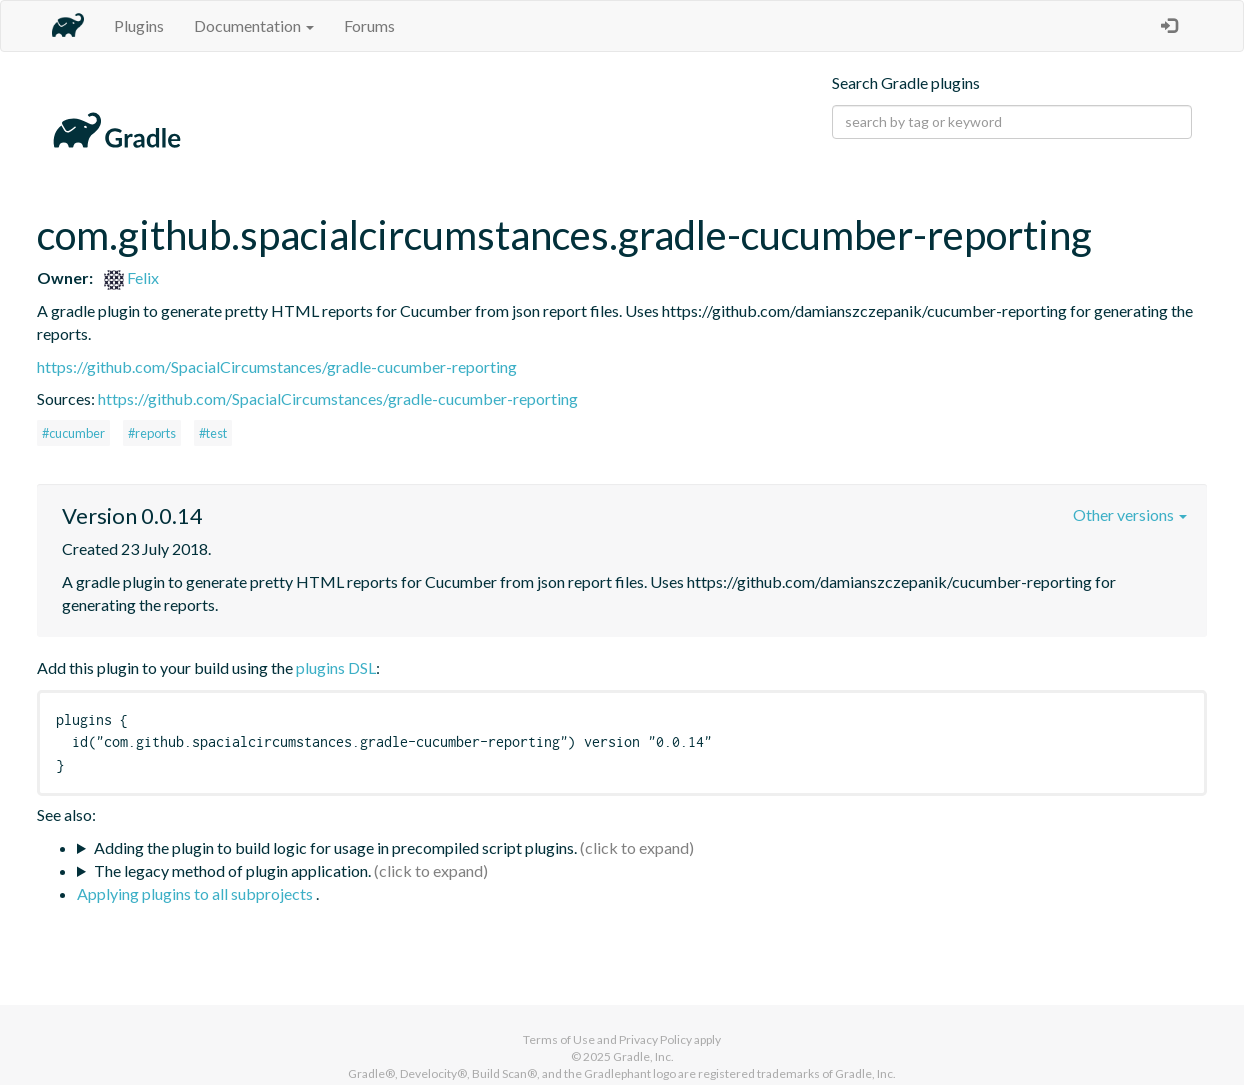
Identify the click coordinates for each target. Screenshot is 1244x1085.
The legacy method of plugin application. (232, 870)
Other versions (1130, 514)
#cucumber (73, 433)
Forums (369, 25)
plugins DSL (336, 667)
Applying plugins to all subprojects (196, 893)
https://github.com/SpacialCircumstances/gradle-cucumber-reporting (277, 366)
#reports (152, 433)
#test (213, 433)
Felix (131, 277)
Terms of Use (559, 1039)
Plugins (139, 25)
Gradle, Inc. (643, 1056)
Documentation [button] (254, 25)
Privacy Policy (655, 1039)
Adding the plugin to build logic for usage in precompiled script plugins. (335, 847)
